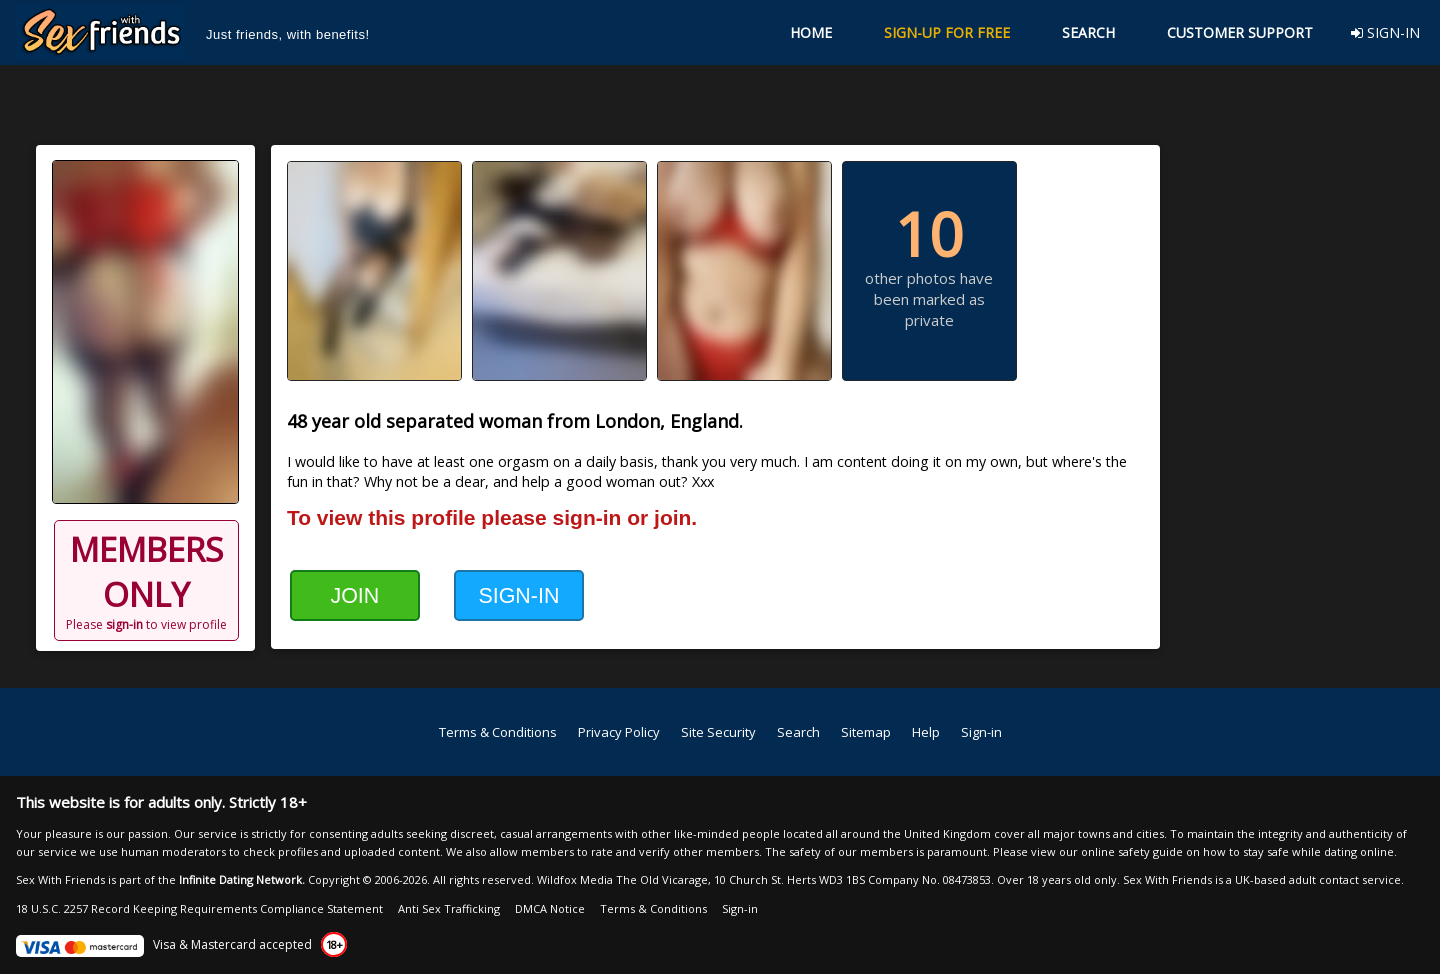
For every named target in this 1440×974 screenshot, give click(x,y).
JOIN (354, 596)
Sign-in (981, 732)
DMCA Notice (550, 908)
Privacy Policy (619, 732)
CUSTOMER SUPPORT (1240, 32)
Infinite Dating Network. (242, 879)
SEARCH (1088, 32)
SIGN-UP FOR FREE (947, 32)
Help (926, 732)
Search (798, 732)
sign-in (124, 624)
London (627, 421)
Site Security (718, 732)
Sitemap (866, 732)
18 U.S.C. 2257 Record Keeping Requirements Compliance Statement (199, 908)
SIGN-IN (1385, 32)
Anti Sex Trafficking (449, 908)
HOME (811, 32)
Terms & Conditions (498, 732)
